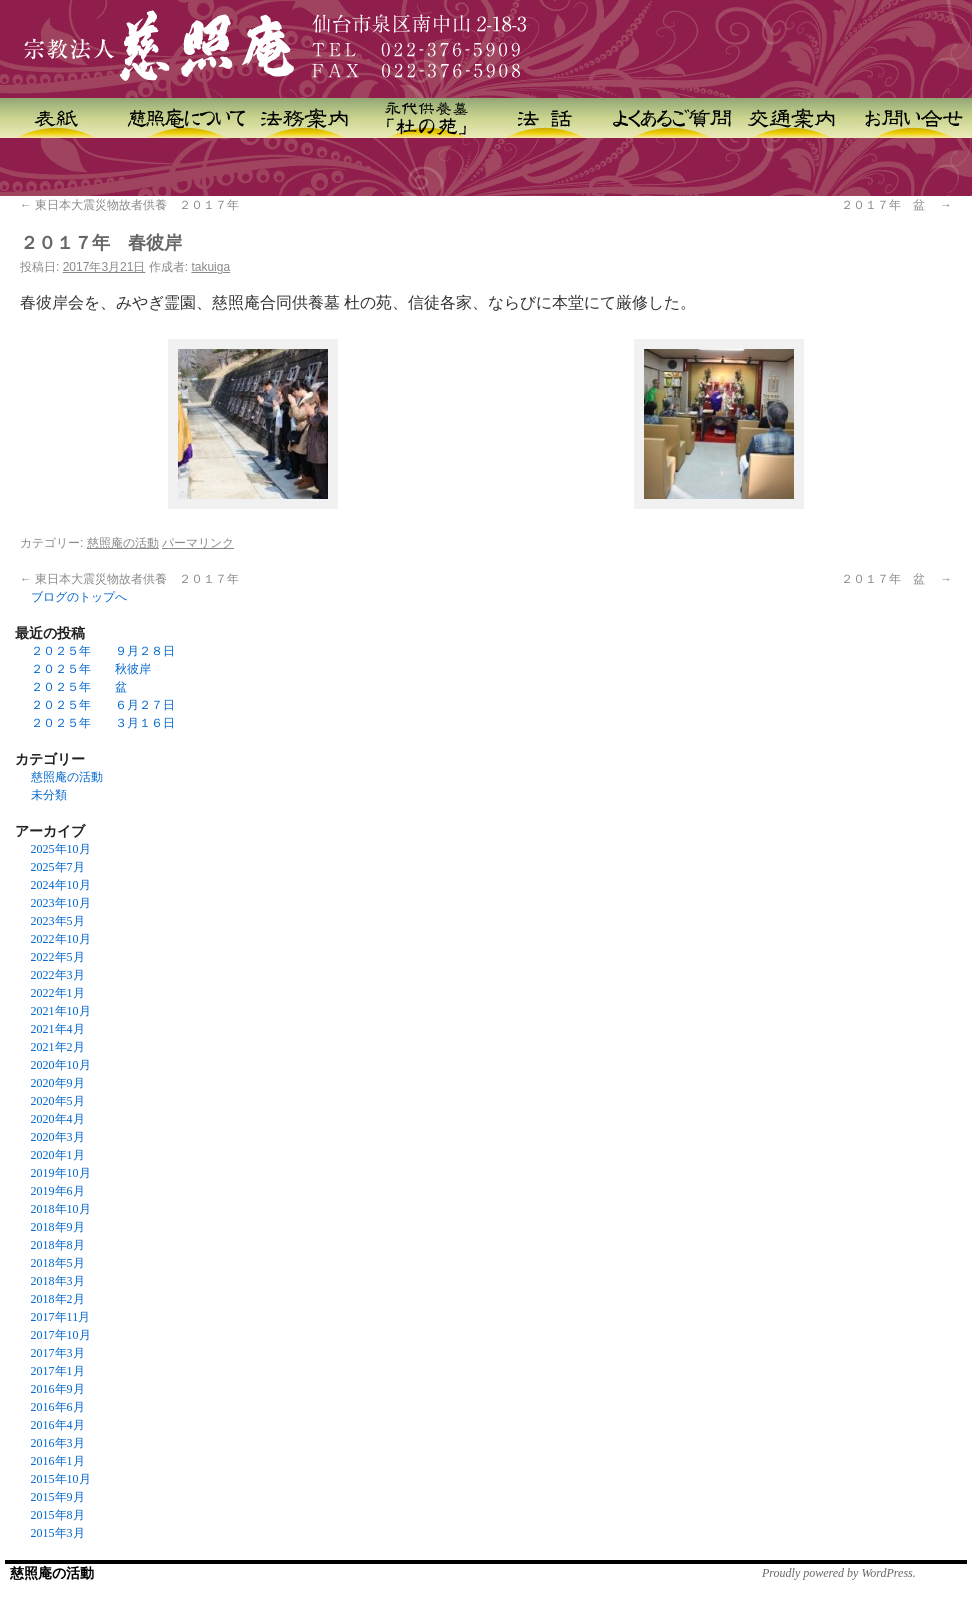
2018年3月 (58, 1281)
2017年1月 (58, 1371)
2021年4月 (58, 1029)
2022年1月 (58, 993)
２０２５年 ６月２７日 (103, 705)
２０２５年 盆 (79, 687)
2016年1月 (58, 1461)
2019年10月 (61, 1173)
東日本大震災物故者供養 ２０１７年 (129, 205)
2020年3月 (58, 1137)
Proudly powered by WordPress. (839, 1573)
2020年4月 (58, 1119)
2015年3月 (58, 1533)
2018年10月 (61, 1209)
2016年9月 (58, 1389)
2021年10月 (61, 1011)
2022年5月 (58, 957)
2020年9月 (58, 1083)
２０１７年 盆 (896, 205)
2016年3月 (58, 1443)
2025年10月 (61, 849)
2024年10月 (61, 885)
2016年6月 (58, 1407)
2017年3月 (58, 1353)
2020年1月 (58, 1155)
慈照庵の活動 (123, 543)
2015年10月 (61, 1479)
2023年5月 (58, 921)
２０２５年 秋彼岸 (91, 669)
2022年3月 (58, 975)
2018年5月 (58, 1263)
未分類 (49, 795)
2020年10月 (61, 1065)
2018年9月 (58, 1227)
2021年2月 (58, 1047)
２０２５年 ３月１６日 (103, 723)
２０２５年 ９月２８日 (103, 651)
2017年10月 (61, 1335)
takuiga (210, 267)
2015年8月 (58, 1515)
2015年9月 (58, 1497)
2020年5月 (58, 1101)
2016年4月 (58, 1425)
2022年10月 (61, 939)
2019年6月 (58, 1191)
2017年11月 (61, 1317)
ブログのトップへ (79, 597)
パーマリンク (198, 543)
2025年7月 (58, 867)
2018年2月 (58, 1299)
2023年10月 (61, 903)
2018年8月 (58, 1245)
